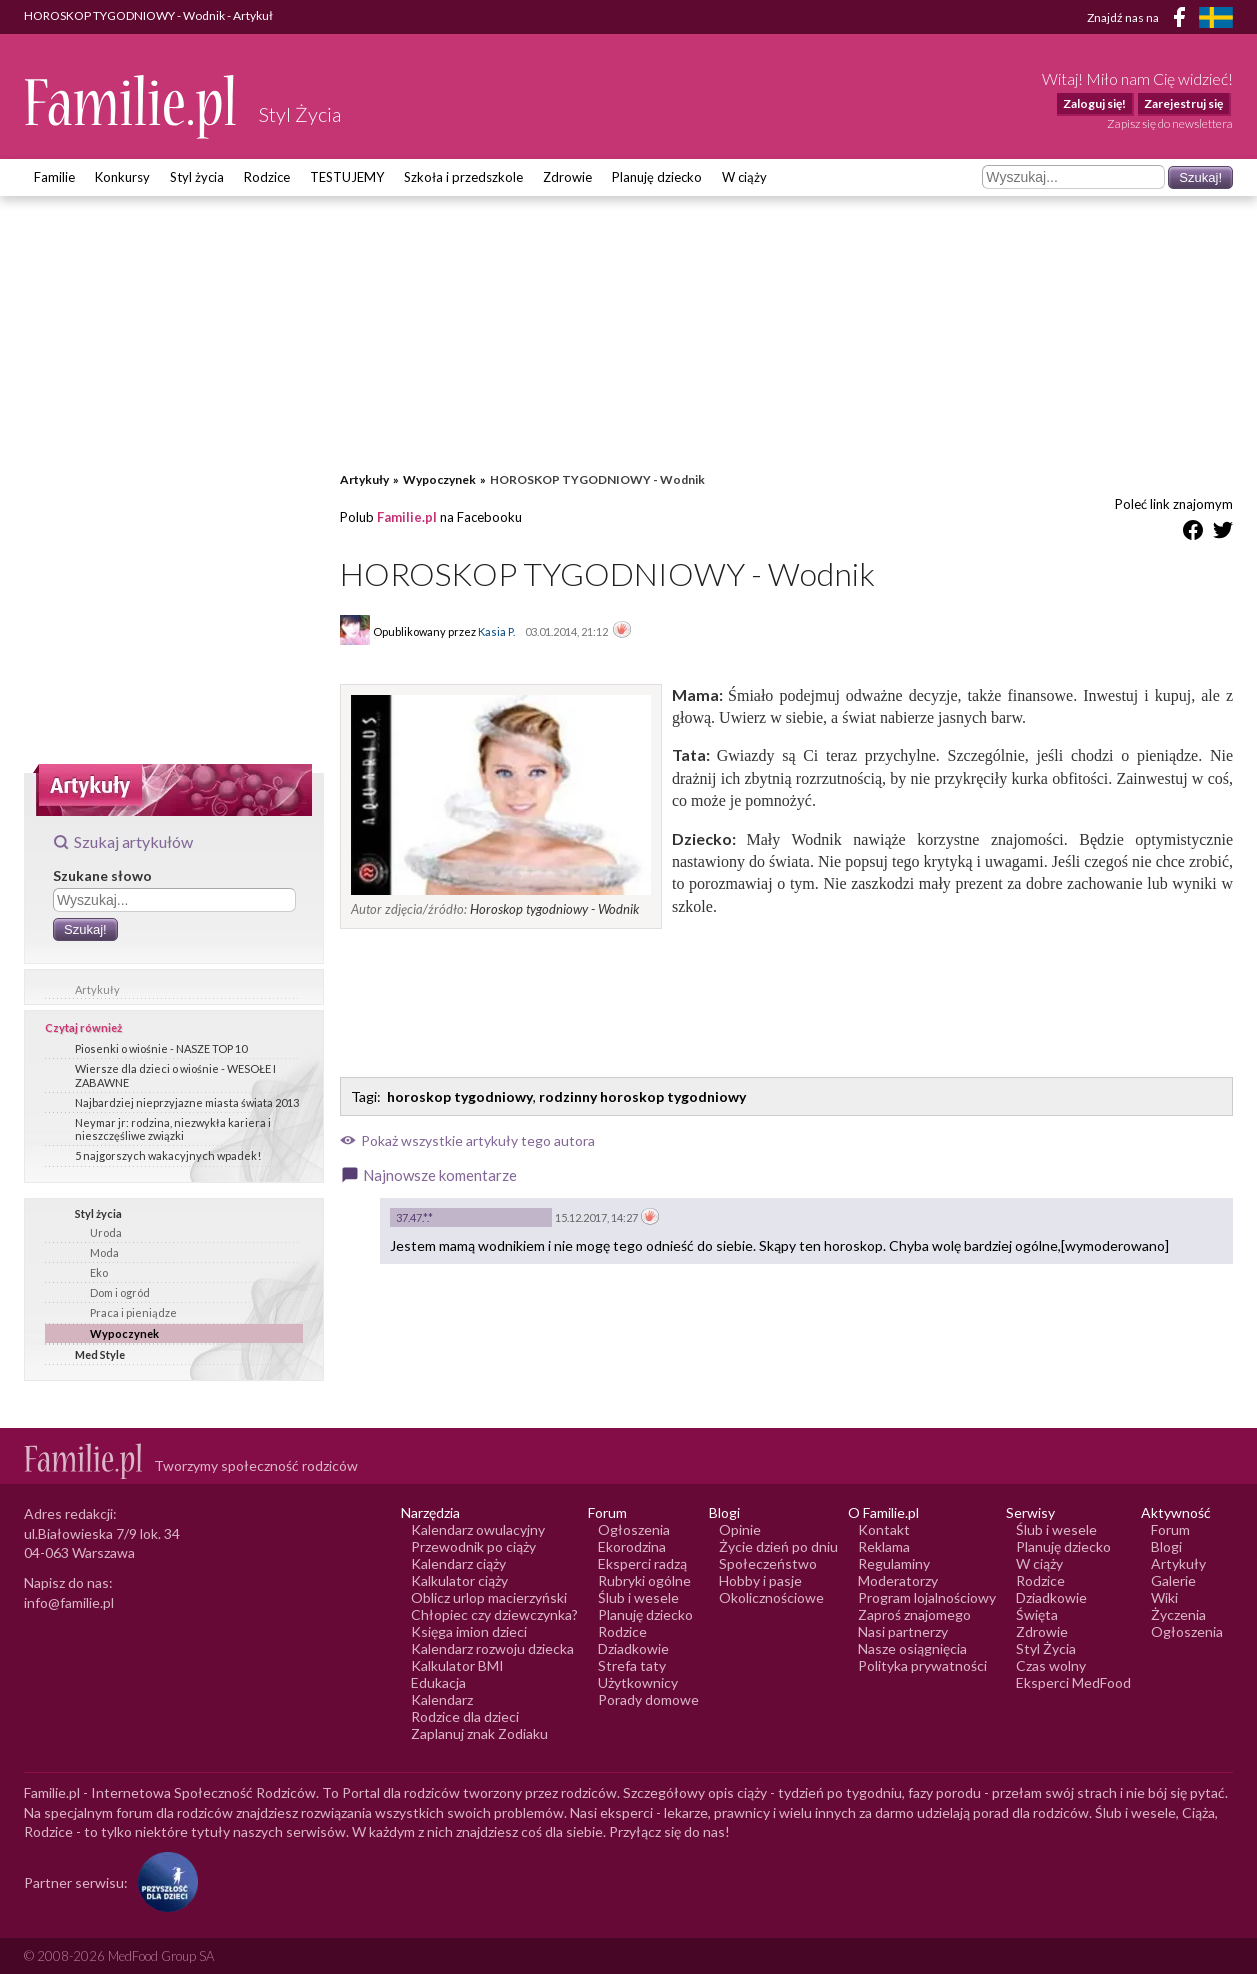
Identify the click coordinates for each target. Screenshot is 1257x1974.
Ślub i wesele (638, 1597)
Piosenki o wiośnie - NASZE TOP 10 (161, 1048)
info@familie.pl (69, 1602)
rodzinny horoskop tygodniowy (642, 1096)
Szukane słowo (102, 875)
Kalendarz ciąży (458, 1563)
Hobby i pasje (760, 1580)
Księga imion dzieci (469, 1631)
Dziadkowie (633, 1648)
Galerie (1173, 1580)
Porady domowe (648, 1699)
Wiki (1164, 1597)
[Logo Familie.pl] (131, 106)
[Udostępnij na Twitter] (1223, 533)
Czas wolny (1051, 1665)
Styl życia (197, 177)
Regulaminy (894, 1563)
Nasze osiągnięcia (912, 1648)
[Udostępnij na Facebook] (1193, 533)
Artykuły (97, 989)
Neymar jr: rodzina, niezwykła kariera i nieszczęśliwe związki (173, 1129)
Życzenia (1178, 1614)
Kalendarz (442, 1699)
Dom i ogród (120, 1292)
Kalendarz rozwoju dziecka (492, 1648)
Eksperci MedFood (1073, 1682)
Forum (1170, 1529)
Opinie (740, 1529)
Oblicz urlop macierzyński (489, 1597)
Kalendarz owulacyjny (478, 1529)
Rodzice (267, 177)
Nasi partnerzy (903, 1631)
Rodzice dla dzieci (465, 1716)
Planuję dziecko (657, 177)
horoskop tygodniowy (460, 1096)
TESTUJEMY (347, 177)
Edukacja (438, 1682)
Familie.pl (407, 517)
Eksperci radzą (642, 1563)
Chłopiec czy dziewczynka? (494, 1614)
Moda (104, 1252)
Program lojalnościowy (927, 1597)
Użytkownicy (638, 1682)
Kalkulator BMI (457, 1665)
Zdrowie (567, 177)
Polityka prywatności (922, 1665)
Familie (54, 177)
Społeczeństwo (768, 1563)
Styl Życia (1046, 1648)
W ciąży (744, 177)
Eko (99, 1272)
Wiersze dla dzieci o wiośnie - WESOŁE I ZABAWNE (175, 1075)
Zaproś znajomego (914, 1614)
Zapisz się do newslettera (1170, 123)
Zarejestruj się (1183, 103)
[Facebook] (1183, 20)
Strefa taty (632, 1665)
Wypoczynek (124, 1333)
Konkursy (122, 177)
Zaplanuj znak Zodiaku (479, 1733)
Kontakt (884, 1529)
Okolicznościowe (771, 1597)
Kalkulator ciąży (459, 1580)
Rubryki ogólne (644, 1580)
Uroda (106, 1232)
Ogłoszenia (634, 1529)
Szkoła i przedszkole (463, 177)
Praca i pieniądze (133, 1312)
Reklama (884, 1546)
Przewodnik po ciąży (473, 1546)
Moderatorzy (898, 1580)
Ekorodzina (632, 1546)
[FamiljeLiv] (1216, 17)
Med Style (100, 1354)
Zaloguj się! (1094, 103)
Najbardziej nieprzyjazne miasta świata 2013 (187, 1102)
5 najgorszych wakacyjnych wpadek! (168, 1155)
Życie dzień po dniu (778, 1546)
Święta (1037, 1614)
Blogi (1166, 1546)
